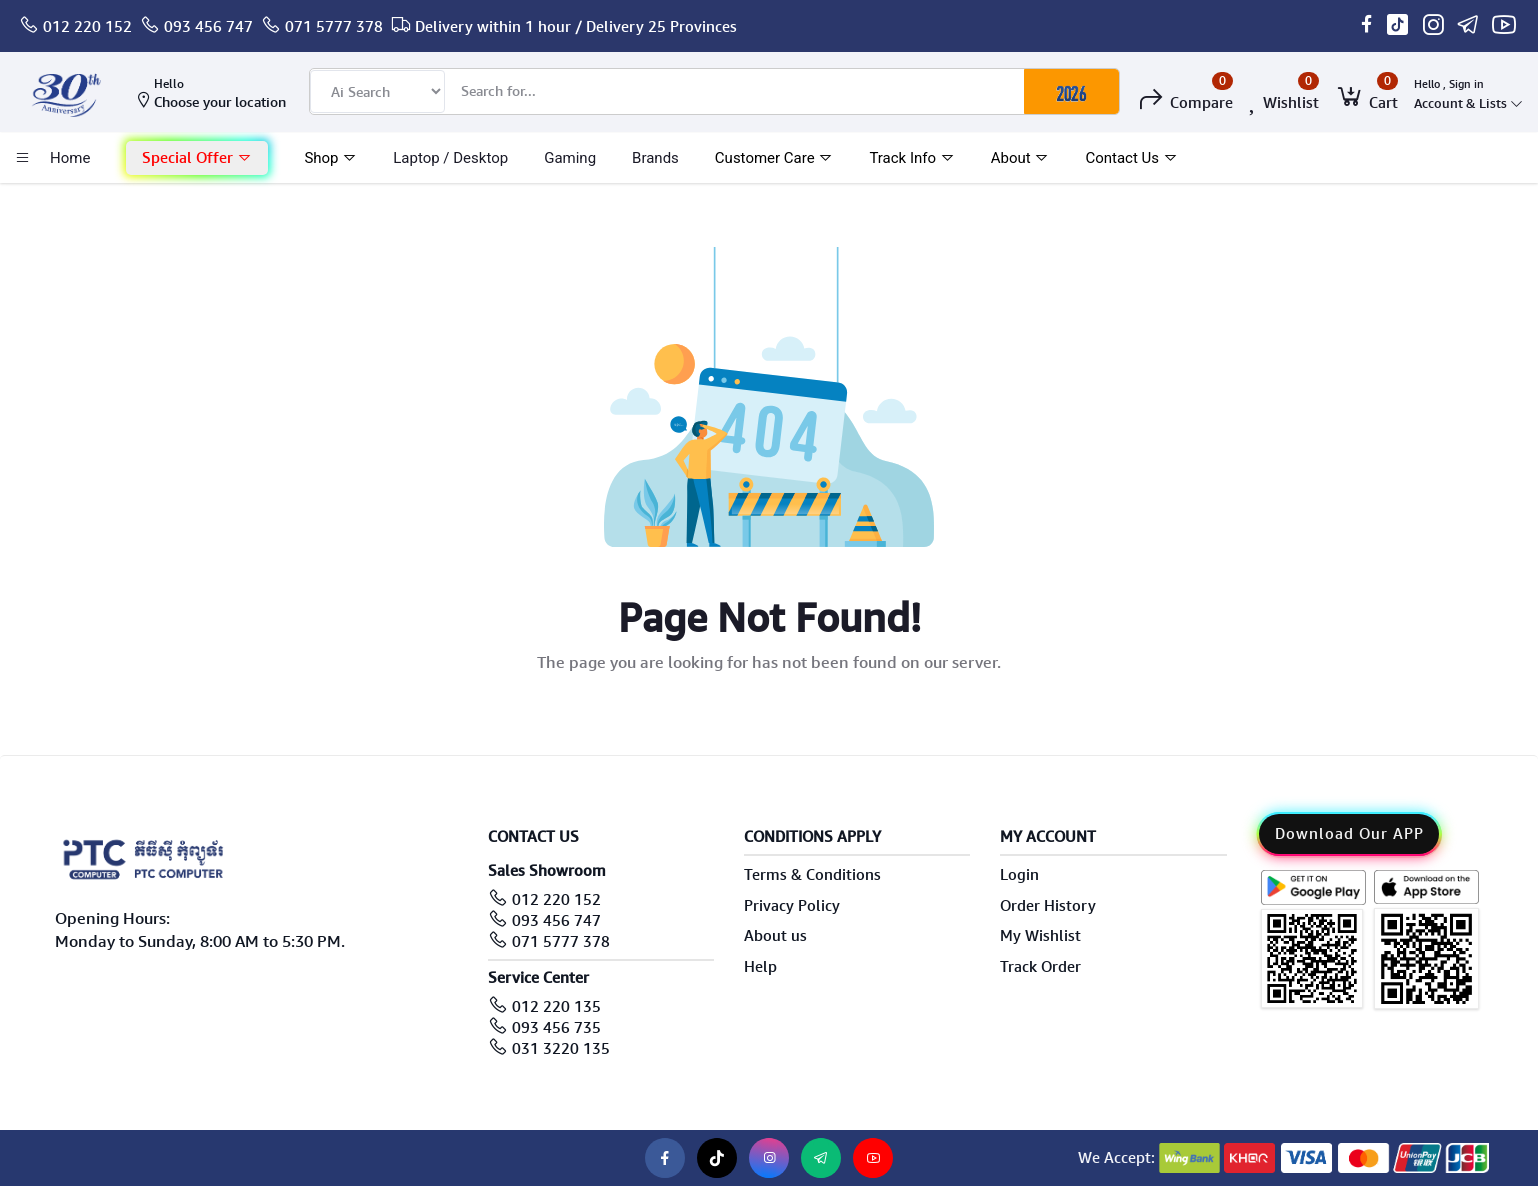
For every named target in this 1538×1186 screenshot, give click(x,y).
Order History (1048, 906)
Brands (655, 158)
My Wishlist (1040, 936)
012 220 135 (556, 1007)
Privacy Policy (792, 906)
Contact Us (1131, 158)
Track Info (911, 158)
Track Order (1040, 967)
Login (1019, 875)
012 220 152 (87, 27)
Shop (330, 158)
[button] (197, 158)
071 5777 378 (334, 27)
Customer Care (774, 158)
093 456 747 (208, 27)
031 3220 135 (561, 1049)
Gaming (570, 158)
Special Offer (197, 158)
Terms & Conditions (812, 875)
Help (760, 967)
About (1020, 158)
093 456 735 (556, 1028)
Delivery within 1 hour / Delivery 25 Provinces (576, 27)
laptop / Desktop (450, 158)
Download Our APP (1349, 834)
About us (775, 936)
